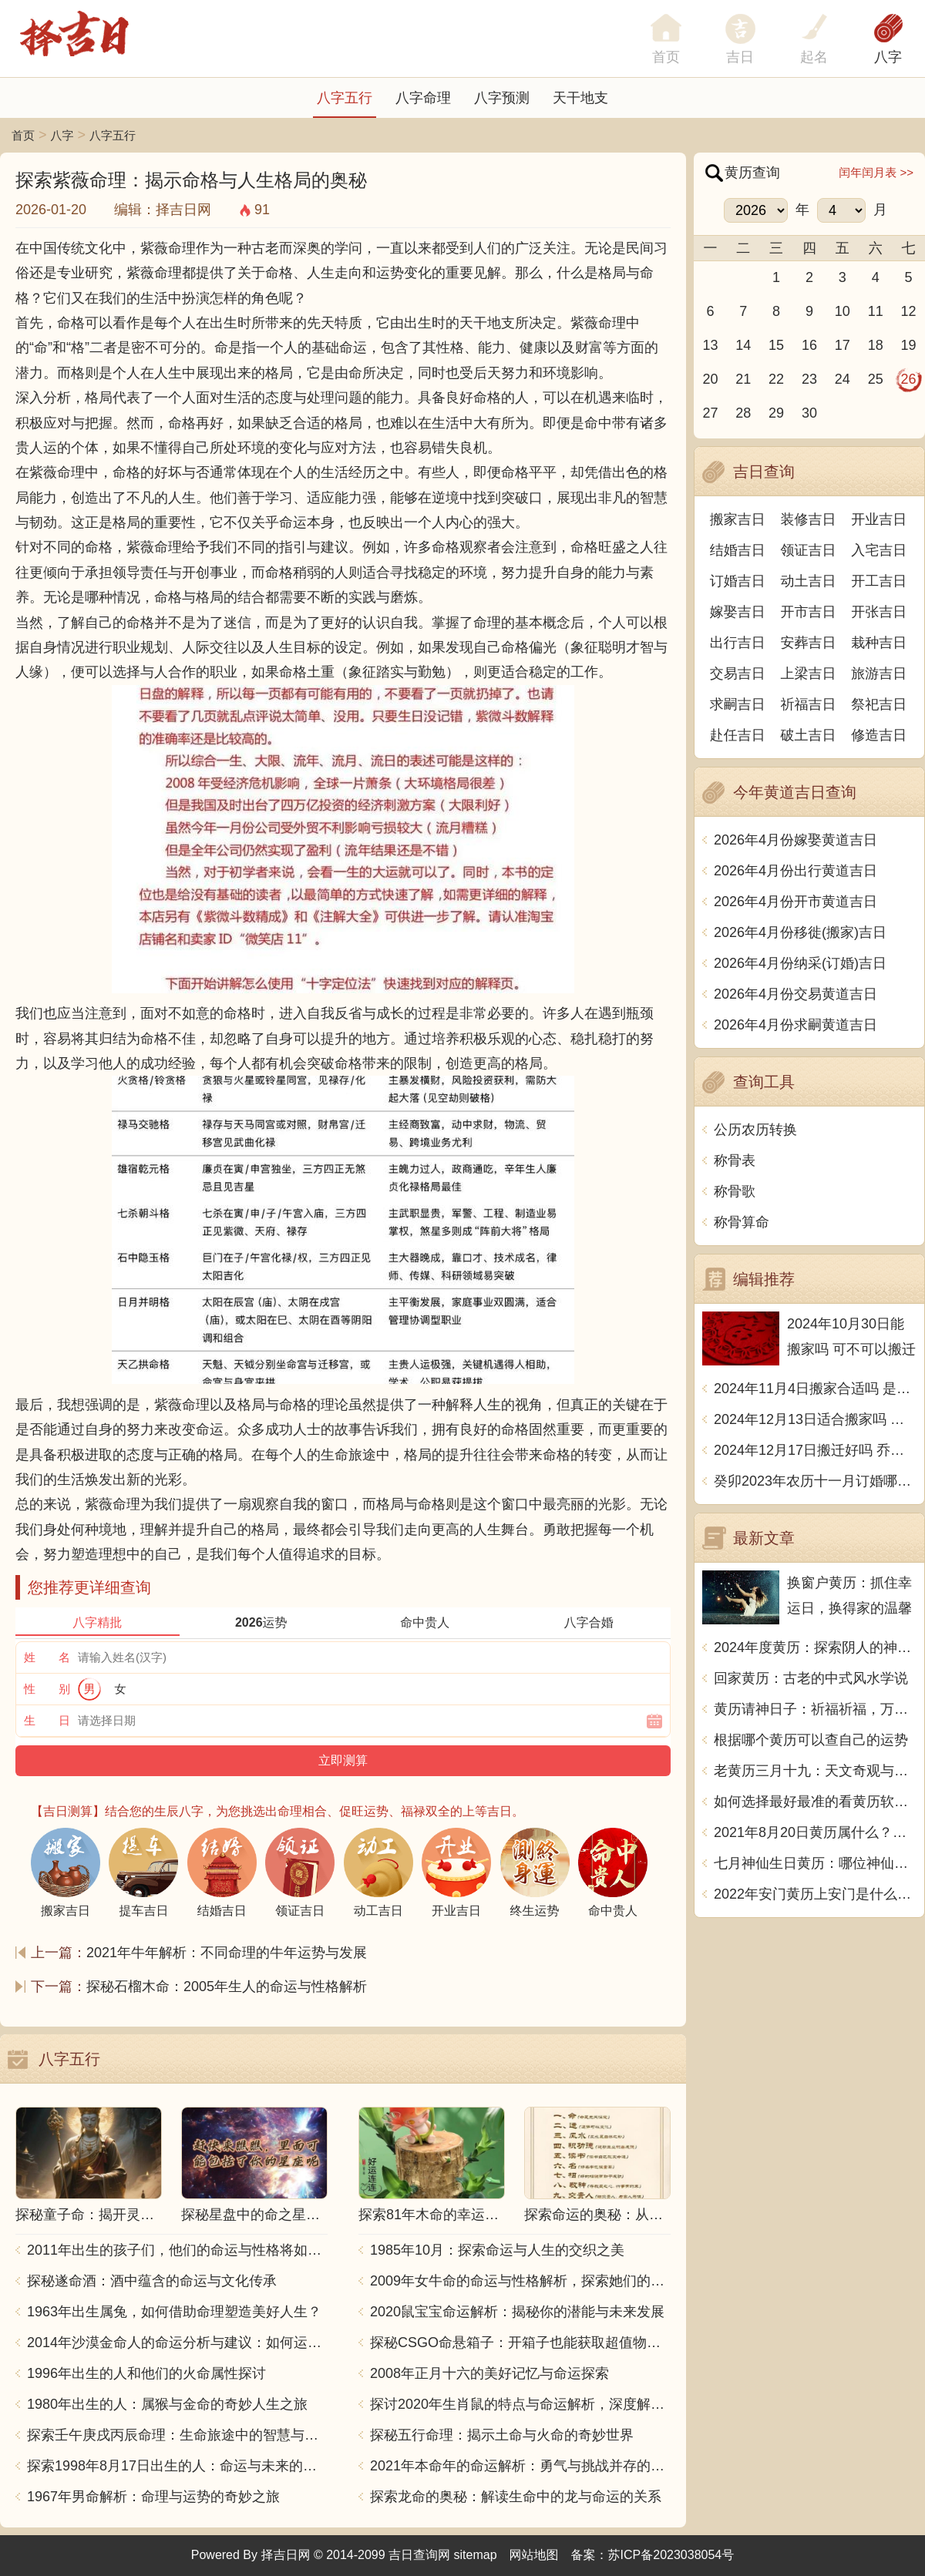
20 (710, 379)
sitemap (475, 2554)
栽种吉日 (878, 642)
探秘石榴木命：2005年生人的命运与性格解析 (226, 1986)
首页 (23, 135)
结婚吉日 (737, 550)
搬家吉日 (737, 519)
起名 (814, 57)
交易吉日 (737, 673)
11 (875, 311)
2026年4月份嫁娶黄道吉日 (795, 840)
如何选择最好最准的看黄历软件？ (815, 1801)
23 (809, 379)
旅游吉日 (878, 673)
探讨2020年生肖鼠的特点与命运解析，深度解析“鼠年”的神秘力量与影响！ (520, 2404)
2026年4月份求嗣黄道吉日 (795, 1025)
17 (842, 345)
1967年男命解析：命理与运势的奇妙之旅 (153, 2496)
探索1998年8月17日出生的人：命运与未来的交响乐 (177, 2466)
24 (842, 379)
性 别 (47, 1688)
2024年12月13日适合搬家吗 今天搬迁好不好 (815, 1419)
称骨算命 (741, 1222)
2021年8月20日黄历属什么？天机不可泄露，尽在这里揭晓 (815, 1832)
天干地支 (580, 98)
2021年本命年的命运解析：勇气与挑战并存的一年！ (520, 2466)
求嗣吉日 (737, 704)
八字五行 (344, 98)
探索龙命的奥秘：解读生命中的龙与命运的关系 (515, 2496)
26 (909, 379)
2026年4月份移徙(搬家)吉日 (800, 932)
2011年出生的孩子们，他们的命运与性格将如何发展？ (177, 2250)
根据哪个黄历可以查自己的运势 (811, 1740)
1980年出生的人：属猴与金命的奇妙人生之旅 (167, 2404)
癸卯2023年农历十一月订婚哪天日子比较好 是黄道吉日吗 (815, 1481)
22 (776, 379)
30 (809, 413)
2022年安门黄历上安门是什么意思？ (815, 1894)
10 (842, 311)
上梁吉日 (808, 673)
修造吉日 (878, 735)
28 (743, 413)
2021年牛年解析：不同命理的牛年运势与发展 (226, 1952)
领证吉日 (808, 550)
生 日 (47, 1720)
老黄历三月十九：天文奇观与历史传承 (815, 1770)
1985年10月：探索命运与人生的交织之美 (497, 2250)
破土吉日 (808, 735)
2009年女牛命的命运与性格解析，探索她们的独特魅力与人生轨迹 (520, 2281)
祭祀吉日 (878, 704)
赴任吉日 (737, 735)
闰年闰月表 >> (876, 172)
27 (710, 413)
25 (875, 379)
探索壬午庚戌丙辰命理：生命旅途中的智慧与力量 (177, 2435)
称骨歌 (734, 1191)
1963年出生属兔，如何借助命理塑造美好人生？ (174, 2311)
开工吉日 (878, 581)
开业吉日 (878, 519)
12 (909, 311)
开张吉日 (878, 612)
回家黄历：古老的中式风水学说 (811, 1678)
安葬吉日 (808, 642)
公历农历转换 (755, 1129)
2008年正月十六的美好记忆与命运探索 (489, 2373)
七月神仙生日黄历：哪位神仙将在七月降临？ (815, 1863)
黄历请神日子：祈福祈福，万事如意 (815, 1709)
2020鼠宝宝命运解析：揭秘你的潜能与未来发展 (517, 2311)
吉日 (740, 57)
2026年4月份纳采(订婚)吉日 (800, 963)
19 (909, 345)
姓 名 (47, 1657)
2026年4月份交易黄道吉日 (795, 994)
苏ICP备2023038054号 (671, 2554)
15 (776, 345)
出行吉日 (737, 642)
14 (743, 345)
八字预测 (502, 98)
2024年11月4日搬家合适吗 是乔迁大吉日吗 (815, 1388)
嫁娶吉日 (737, 612)
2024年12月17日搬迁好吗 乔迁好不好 (815, 1450)
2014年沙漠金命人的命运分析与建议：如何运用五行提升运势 (177, 2342)
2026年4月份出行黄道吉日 (795, 870)
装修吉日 (808, 519)
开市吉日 (808, 612)
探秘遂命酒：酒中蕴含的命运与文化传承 (152, 2281)
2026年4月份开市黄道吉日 (795, 901)
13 (710, 345)
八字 (888, 57)
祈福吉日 (808, 704)
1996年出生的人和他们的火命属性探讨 (146, 2373)
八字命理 (423, 98)
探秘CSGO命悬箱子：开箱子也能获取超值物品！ (520, 2342)
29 (776, 413)
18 (875, 345)
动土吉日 (808, 581)
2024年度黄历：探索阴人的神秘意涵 (815, 1647)
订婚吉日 (737, 581)
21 (743, 379)
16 (809, 345)
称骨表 (734, 1160)
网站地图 (534, 2554)
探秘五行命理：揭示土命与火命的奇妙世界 (502, 2435)
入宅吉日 (878, 550)
